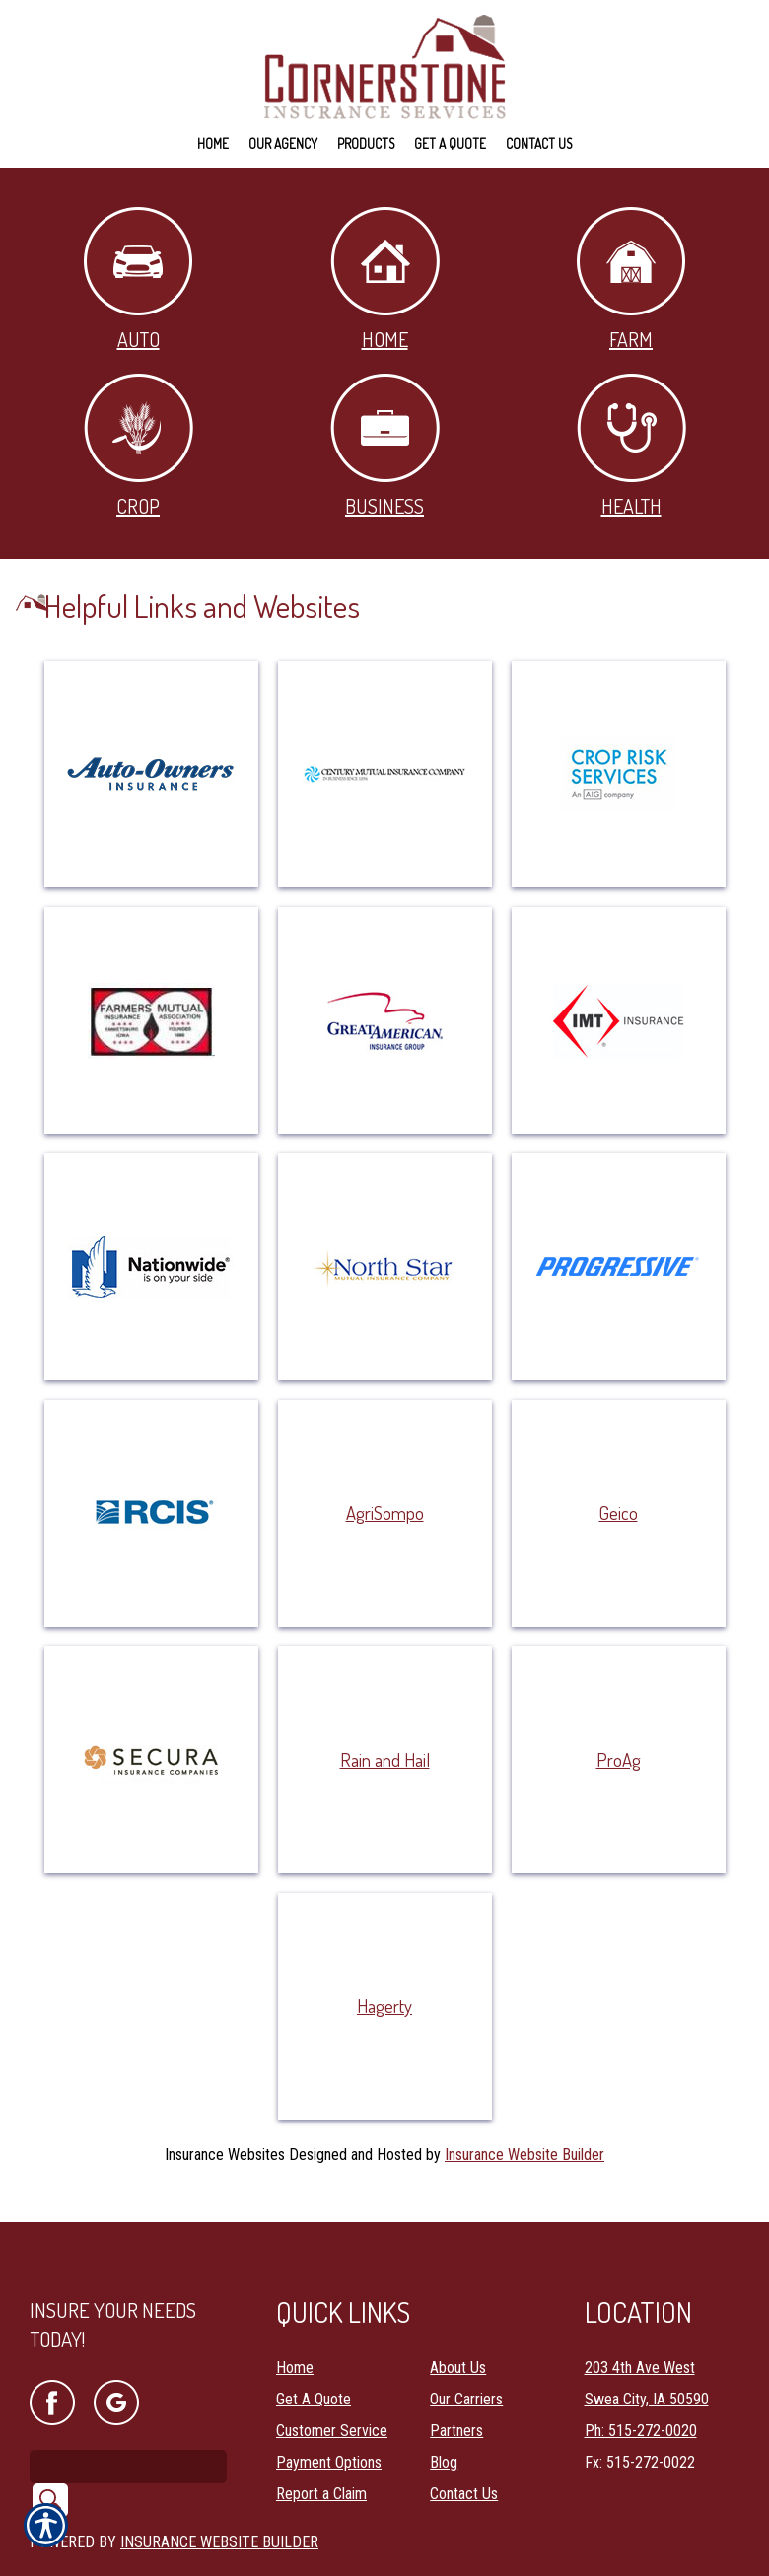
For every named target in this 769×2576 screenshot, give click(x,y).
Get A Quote (313, 2373)
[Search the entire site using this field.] (128, 2440)
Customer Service (331, 2405)
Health (631, 446)
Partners (456, 2405)
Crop (138, 446)
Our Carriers (466, 2373)
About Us (458, 2341)
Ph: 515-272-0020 (641, 2405)
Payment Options (329, 2436)
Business (385, 446)
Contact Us (464, 2468)
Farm (631, 279)
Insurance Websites (225, 2154)
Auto (138, 279)
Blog (443, 2436)
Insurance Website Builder (524, 2154)
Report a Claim (321, 2468)
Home (385, 279)
